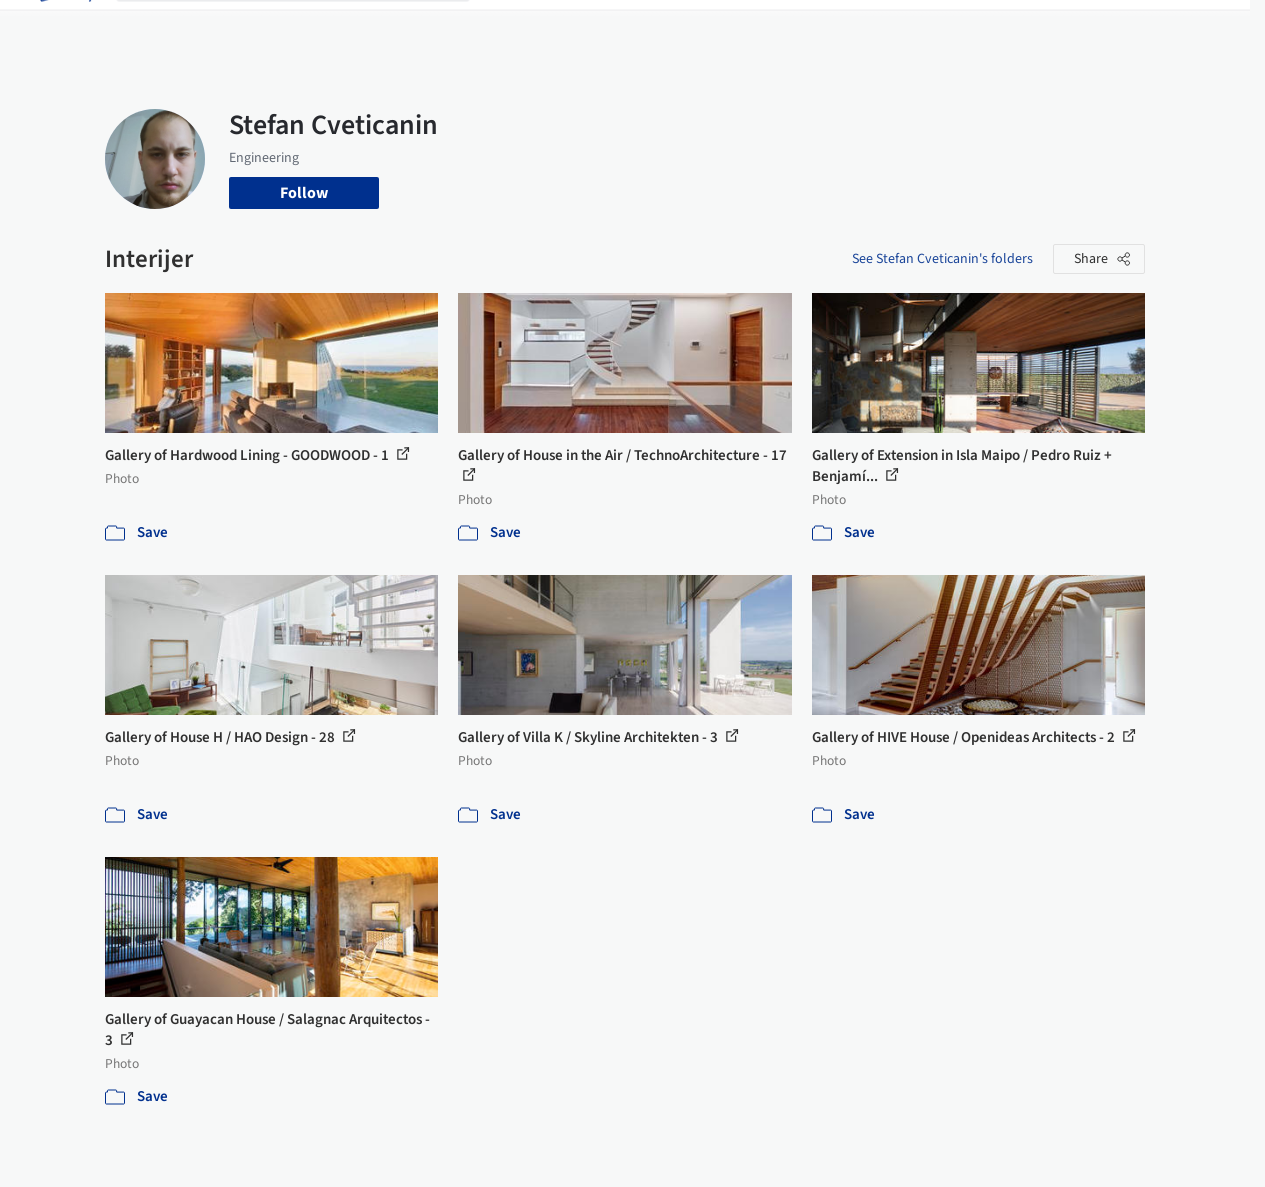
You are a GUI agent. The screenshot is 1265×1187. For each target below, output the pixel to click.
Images (586, 28)
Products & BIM (679, 28)
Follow (304, 193)
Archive (935, 28)
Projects (518, 28)
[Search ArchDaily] (309, 28)
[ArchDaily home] (64, 28)
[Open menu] (1202, 28)
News (875, 28)
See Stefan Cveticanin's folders (942, 259)
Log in (1037, 28)
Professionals (794, 28)
